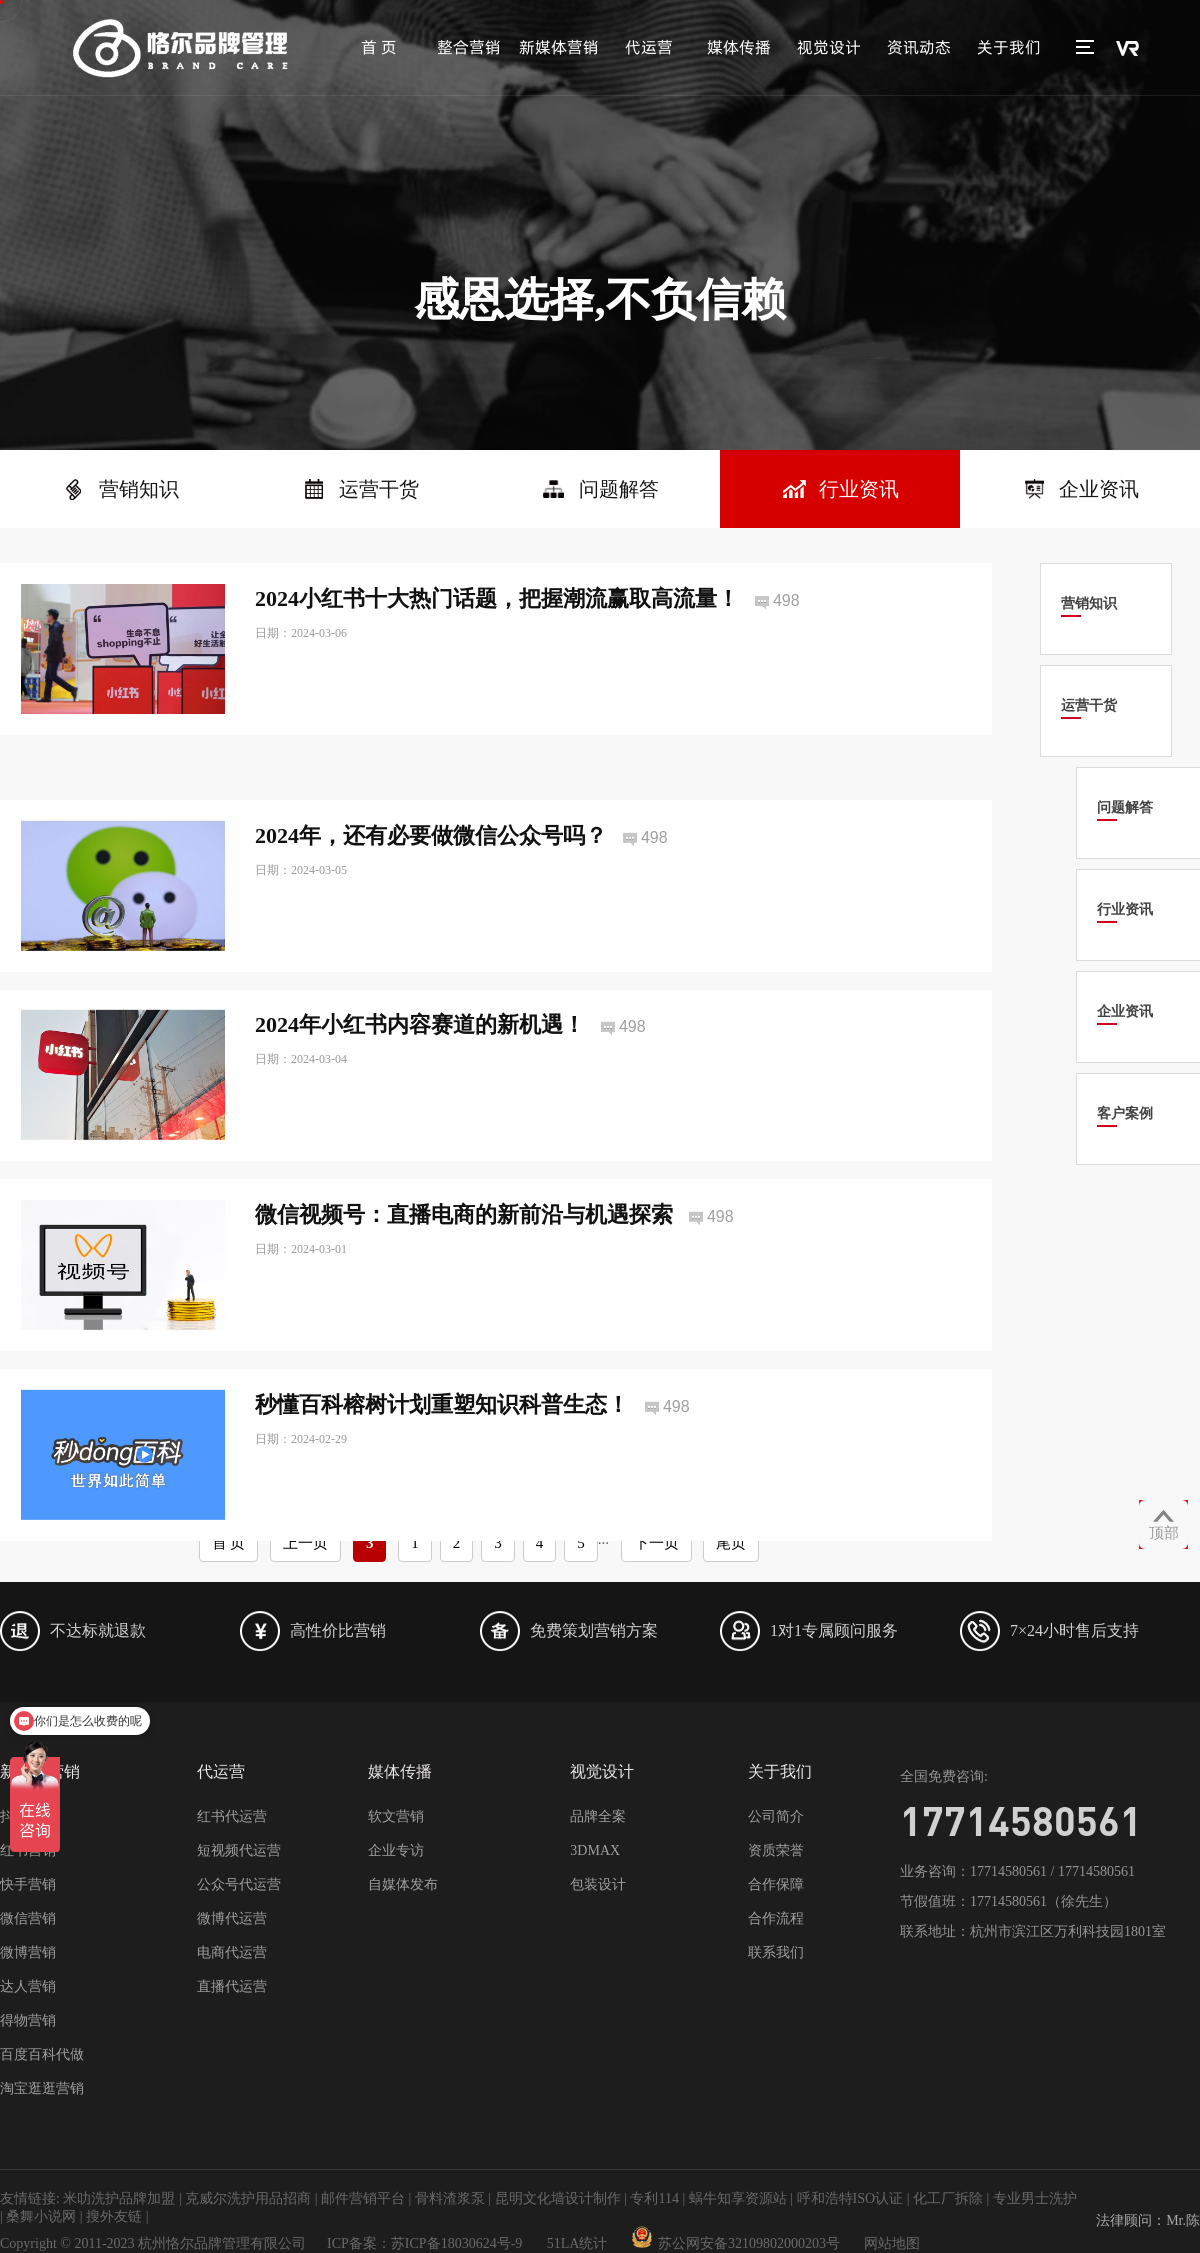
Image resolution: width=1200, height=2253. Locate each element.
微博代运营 (232, 1918)
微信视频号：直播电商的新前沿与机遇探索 (464, 1251)
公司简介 (776, 1816)
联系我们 (776, 1952)
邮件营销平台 (363, 2198)
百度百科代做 (42, 2054)
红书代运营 (232, 1816)
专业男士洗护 (1035, 2198)
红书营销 (28, 1850)
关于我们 (1009, 47)
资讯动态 (919, 47)
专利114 (654, 2198)
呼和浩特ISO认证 (850, 2198)
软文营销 (396, 1816)
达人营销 (28, 1986)
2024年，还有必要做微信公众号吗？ (431, 871)
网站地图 (892, 2243)
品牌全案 (598, 1816)
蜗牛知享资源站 (738, 2198)
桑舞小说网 (41, 2216)
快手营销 (28, 1884)
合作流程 (776, 1918)
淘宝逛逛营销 (42, 2088)
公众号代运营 (239, 1884)
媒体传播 (739, 47)
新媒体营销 (559, 47)
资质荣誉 (776, 1850)
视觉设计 (829, 47)
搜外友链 (114, 2216)
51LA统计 (577, 2243)
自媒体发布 (403, 1884)
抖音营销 (28, 1816)
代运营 (649, 47)
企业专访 (396, 1850)
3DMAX (595, 1850)
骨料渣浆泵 (450, 2198)
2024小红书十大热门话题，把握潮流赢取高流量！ (497, 598)
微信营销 (28, 1918)
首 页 (379, 47)
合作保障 (776, 1884)
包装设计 (598, 1884)
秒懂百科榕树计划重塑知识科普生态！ (442, 1441)
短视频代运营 (239, 1850)
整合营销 (469, 47)
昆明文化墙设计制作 (558, 2198)
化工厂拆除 (948, 2198)
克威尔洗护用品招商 (248, 2198)
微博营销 (28, 1952)
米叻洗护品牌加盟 (119, 2198)
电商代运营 (232, 1952)
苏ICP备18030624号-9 (456, 2243)
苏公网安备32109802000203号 (736, 2243)
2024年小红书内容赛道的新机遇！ (420, 1061)
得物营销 (28, 2020)
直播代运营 (232, 1986)
